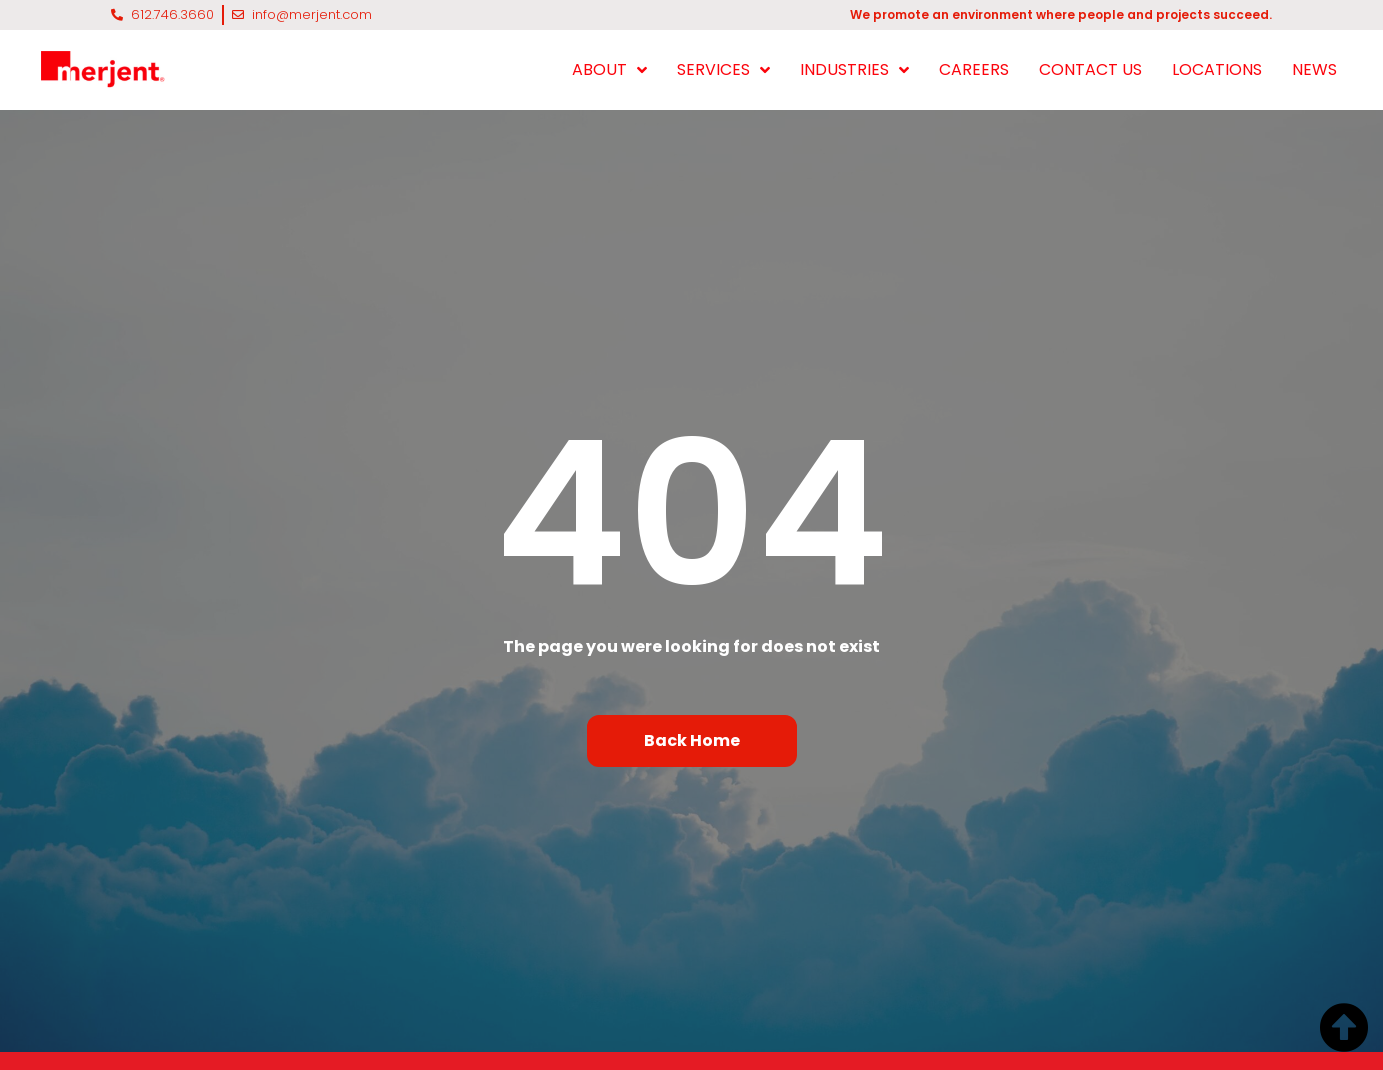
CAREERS (974, 69)
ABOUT (609, 70)
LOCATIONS (1217, 69)
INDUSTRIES (854, 70)
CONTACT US (1090, 69)
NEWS (1314, 69)
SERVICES (723, 70)
